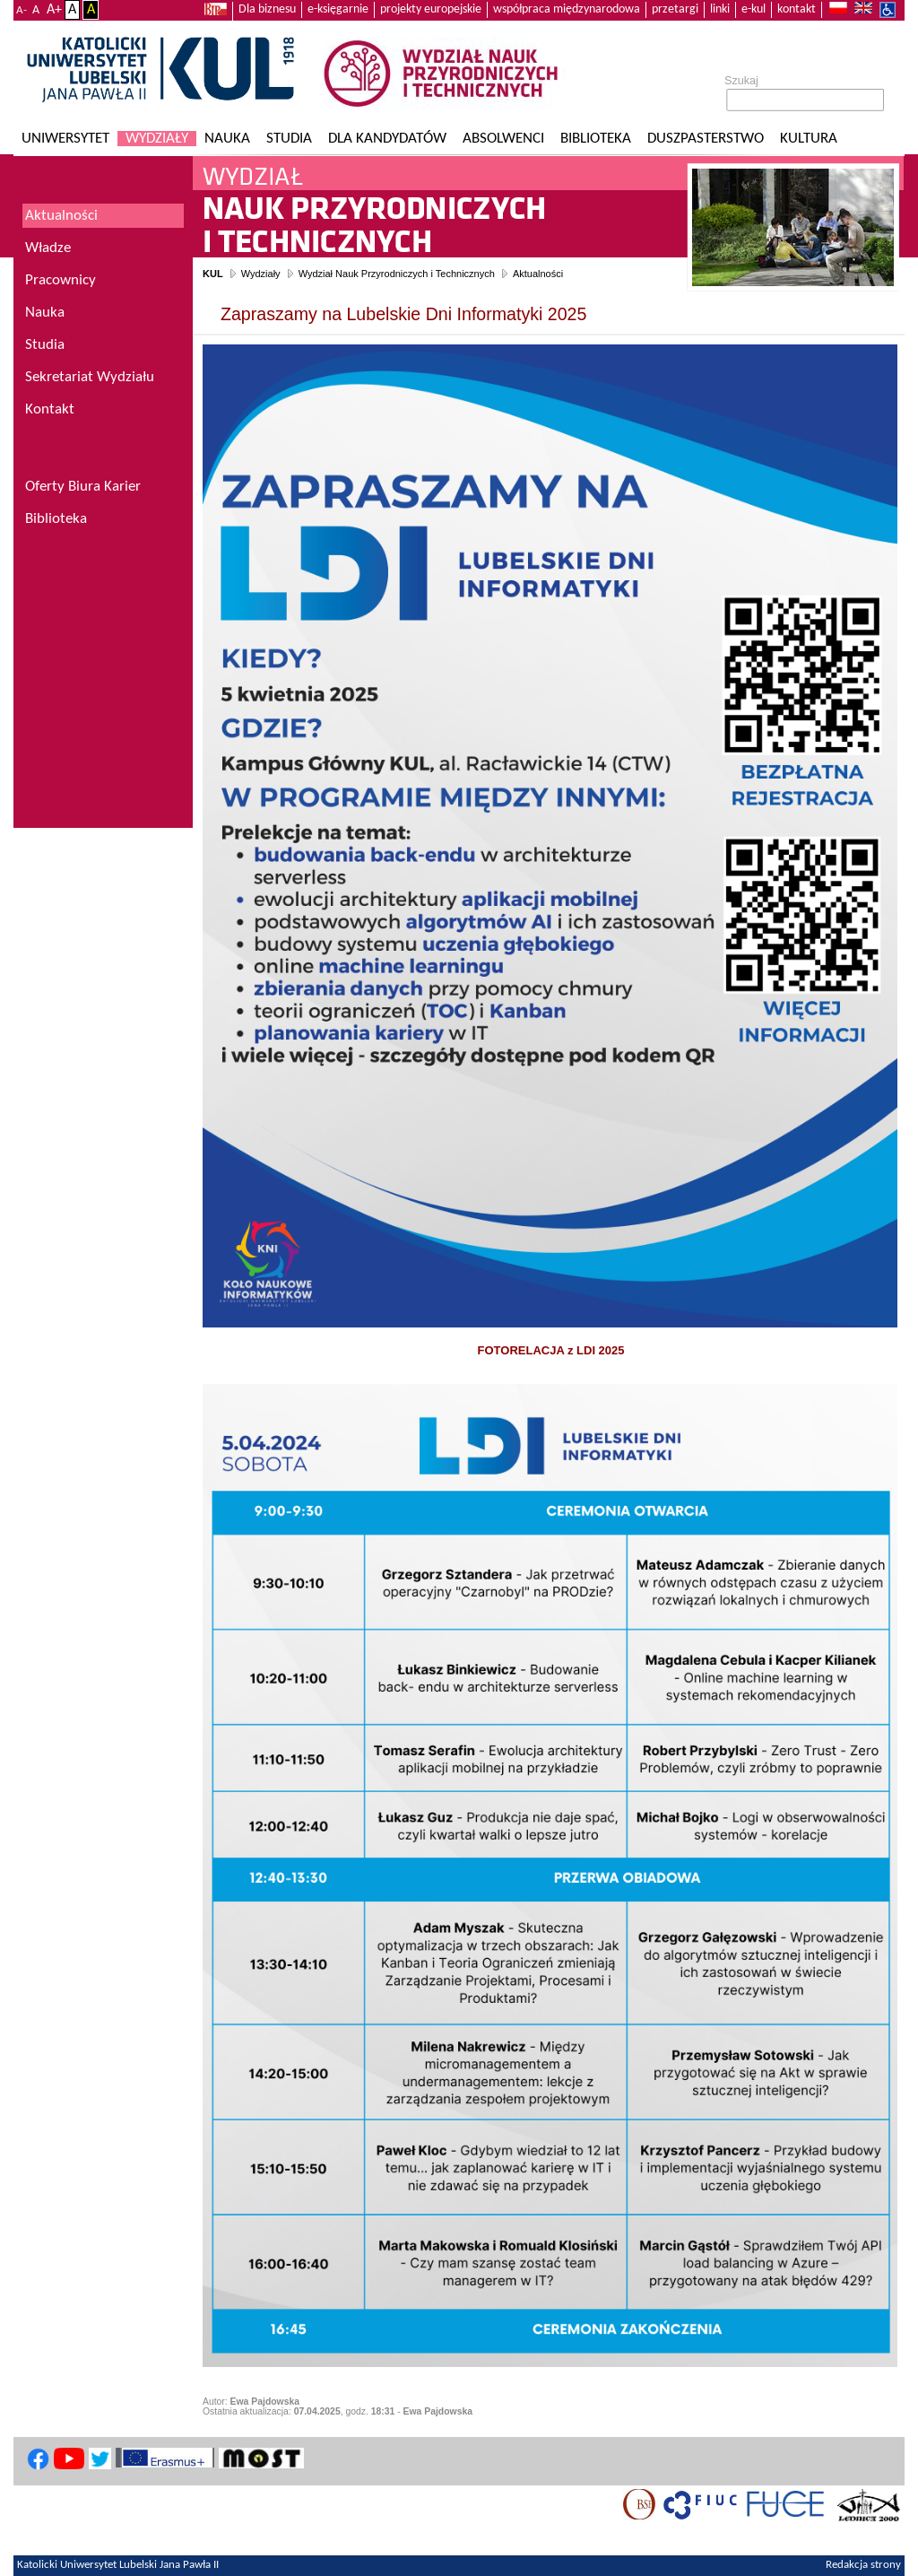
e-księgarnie (337, 9)
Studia (289, 138)
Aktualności (538, 273)
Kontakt (49, 409)
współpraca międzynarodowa (566, 9)
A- (21, 10)
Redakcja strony (863, 2565)
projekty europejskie (430, 9)
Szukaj (741, 80)
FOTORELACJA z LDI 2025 (551, 1350)
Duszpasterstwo (705, 138)
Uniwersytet (65, 138)
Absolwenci (503, 138)
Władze (48, 248)
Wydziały (157, 138)
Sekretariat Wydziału (89, 377)
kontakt (796, 9)
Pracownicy (60, 280)
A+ (54, 10)
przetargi (675, 9)
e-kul (753, 9)
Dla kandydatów (387, 138)
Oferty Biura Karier (83, 486)
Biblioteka (595, 138)
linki (720, 9)
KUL (213, 273)
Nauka (227, 138)
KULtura (808, 138)
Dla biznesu (267, 9)
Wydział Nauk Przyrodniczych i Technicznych (397, 273)
